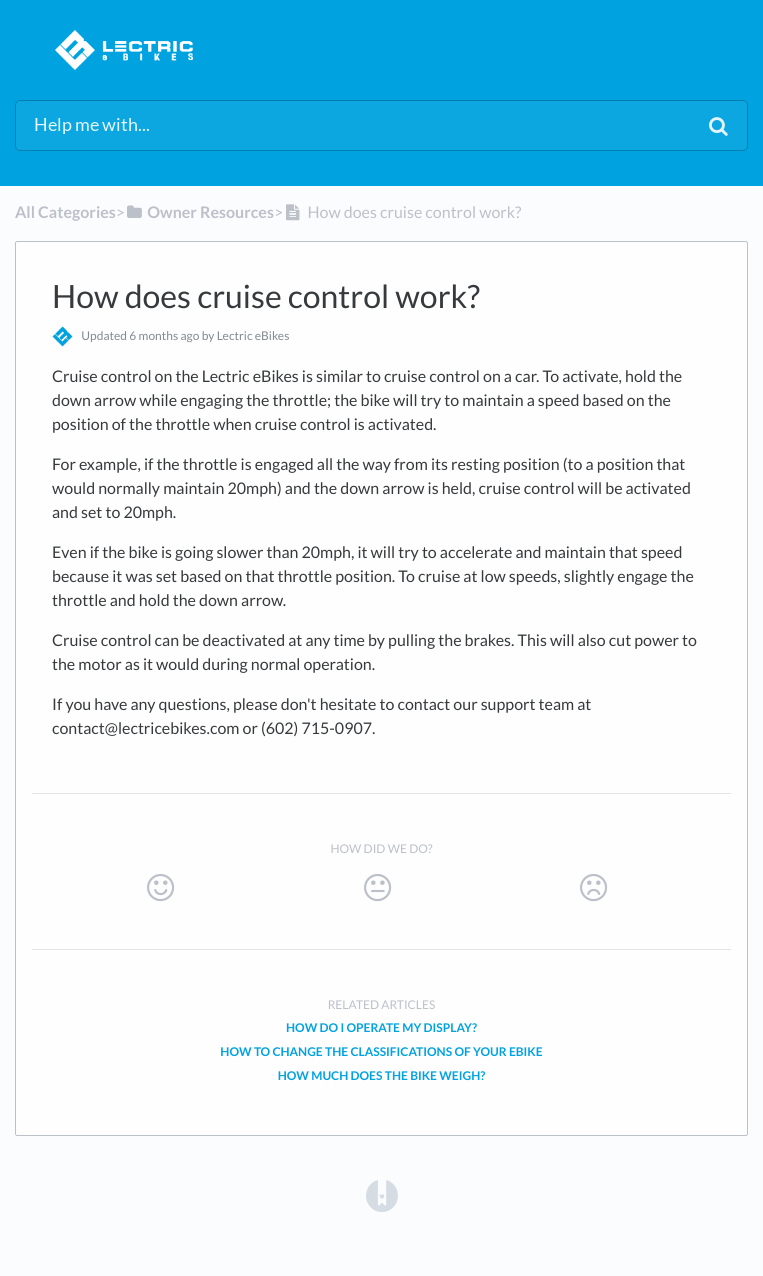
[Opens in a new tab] (382, 1194)
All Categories (65, 212)
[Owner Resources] (199, 212)
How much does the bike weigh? (382, 1075)
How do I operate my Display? (381, 1027)
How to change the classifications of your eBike (381, 1051)
